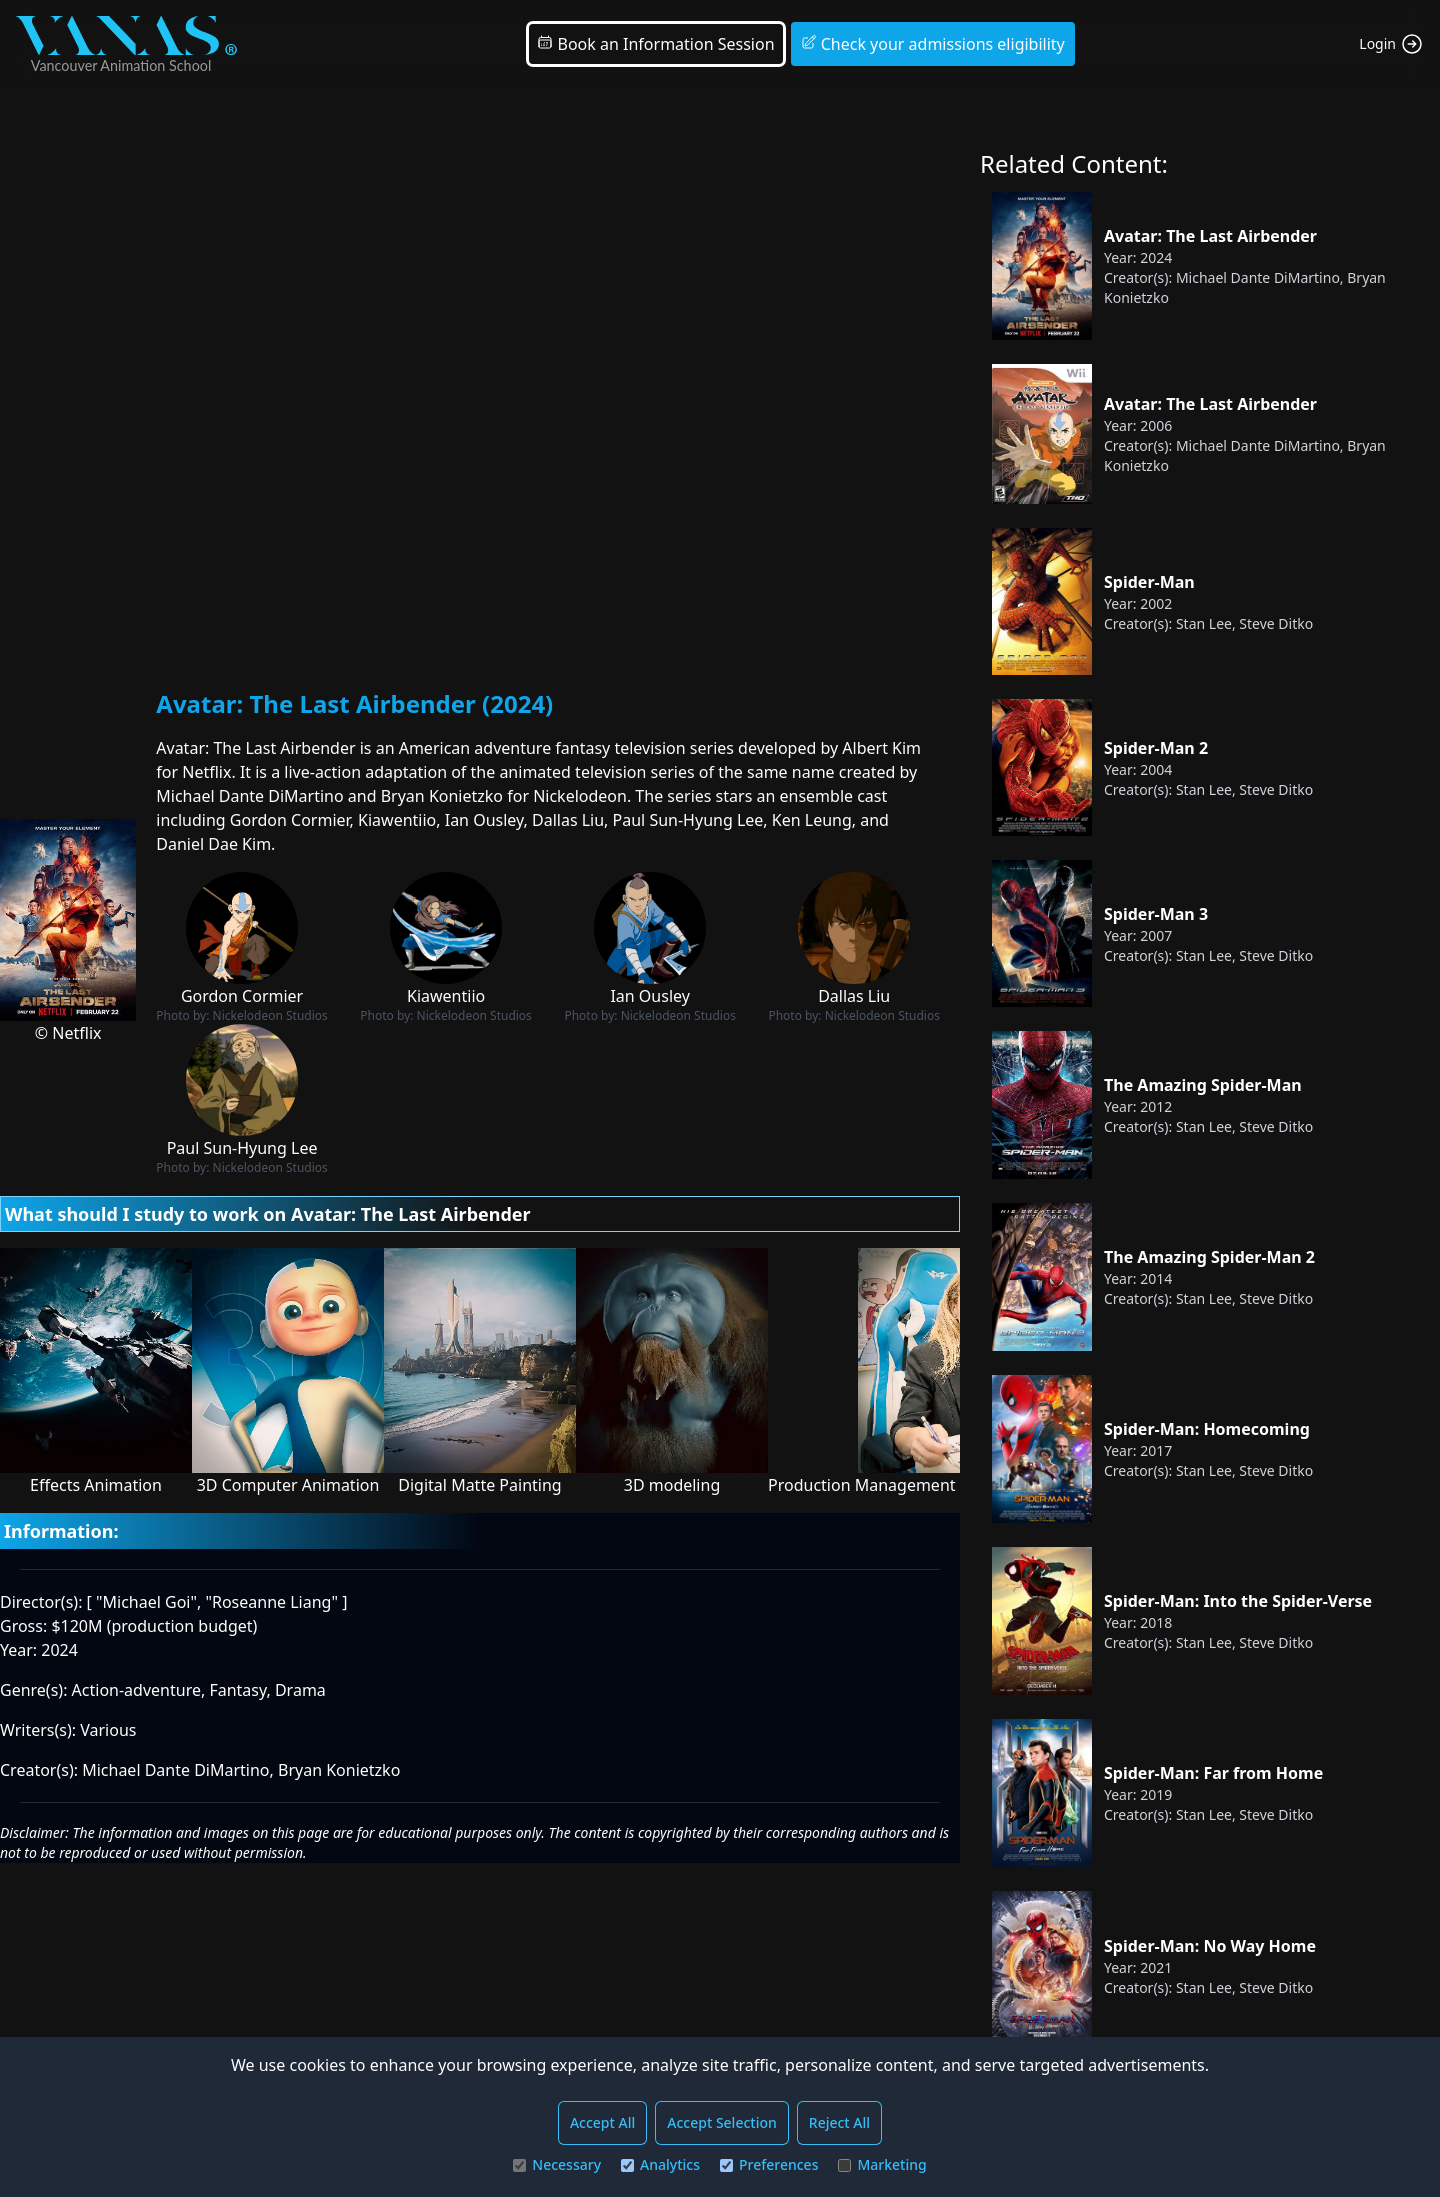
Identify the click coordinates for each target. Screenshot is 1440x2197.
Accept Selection (722, 2122)
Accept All (602, 2122)
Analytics (660, 2164)
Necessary (557, 2164)
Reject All (839, 2122)
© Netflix (68, 1033)
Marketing (882, 2164)
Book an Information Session (655, 44)
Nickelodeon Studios (270, 1015)
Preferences (769, 2164)
